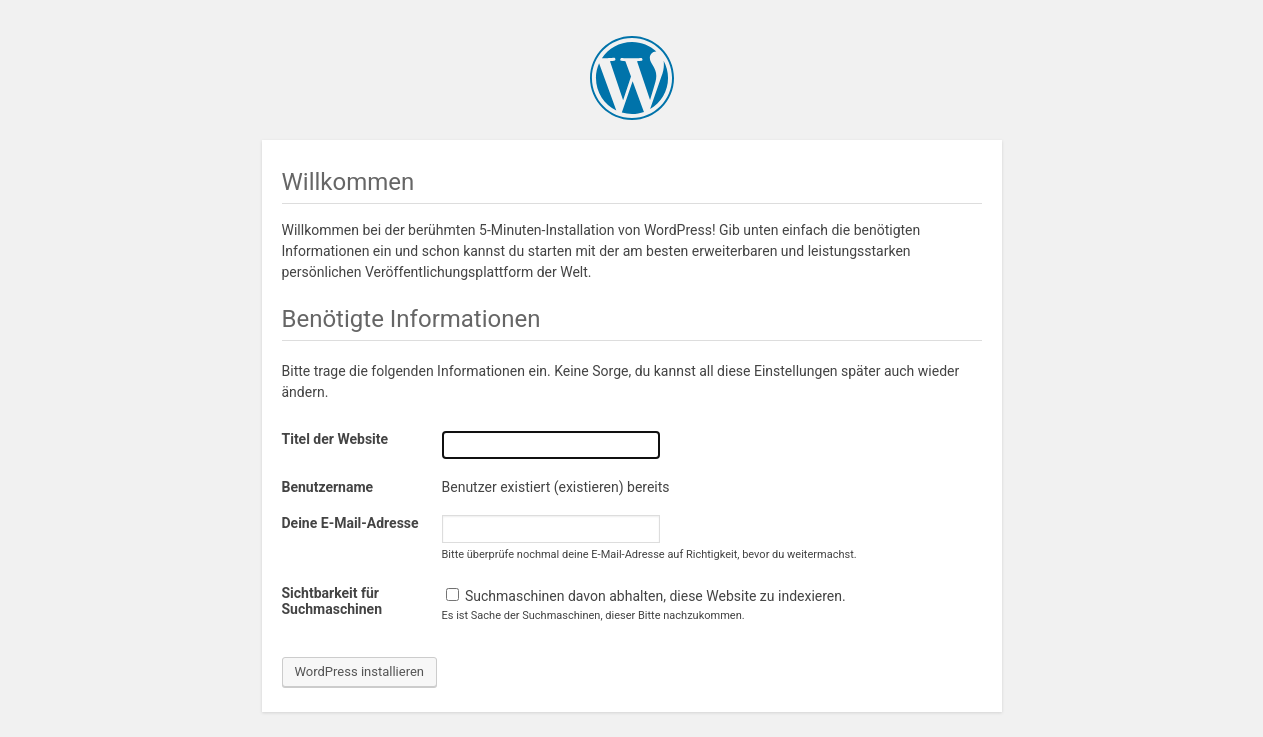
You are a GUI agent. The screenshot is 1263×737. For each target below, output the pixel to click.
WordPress (632, 78)
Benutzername (328, 487)
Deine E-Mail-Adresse (350, 523)
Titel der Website (335, 439)
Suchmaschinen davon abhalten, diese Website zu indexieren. (646, 596)
